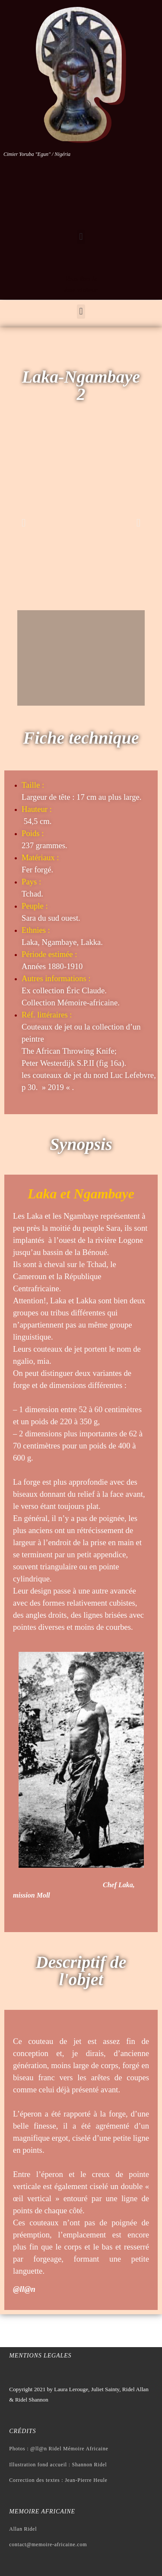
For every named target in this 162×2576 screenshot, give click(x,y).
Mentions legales (40, 2355)
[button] (81, 237)
